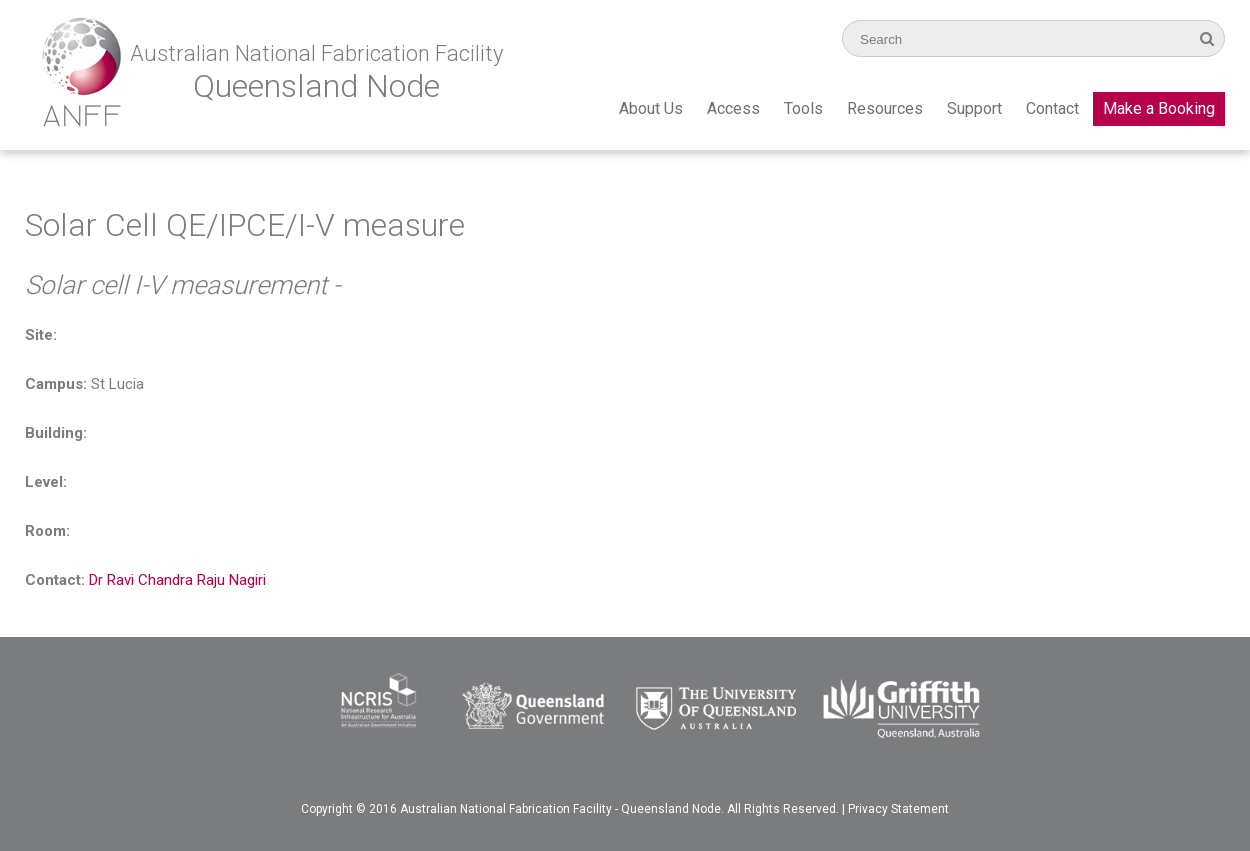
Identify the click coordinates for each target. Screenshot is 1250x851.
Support (974, 108)
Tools (803, 108)
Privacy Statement (898, 809)
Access (733, 108)
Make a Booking (1159, 108)
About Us (651, 108)
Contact (1052, 108)
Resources (885, 108)
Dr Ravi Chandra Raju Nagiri (177, 580)
